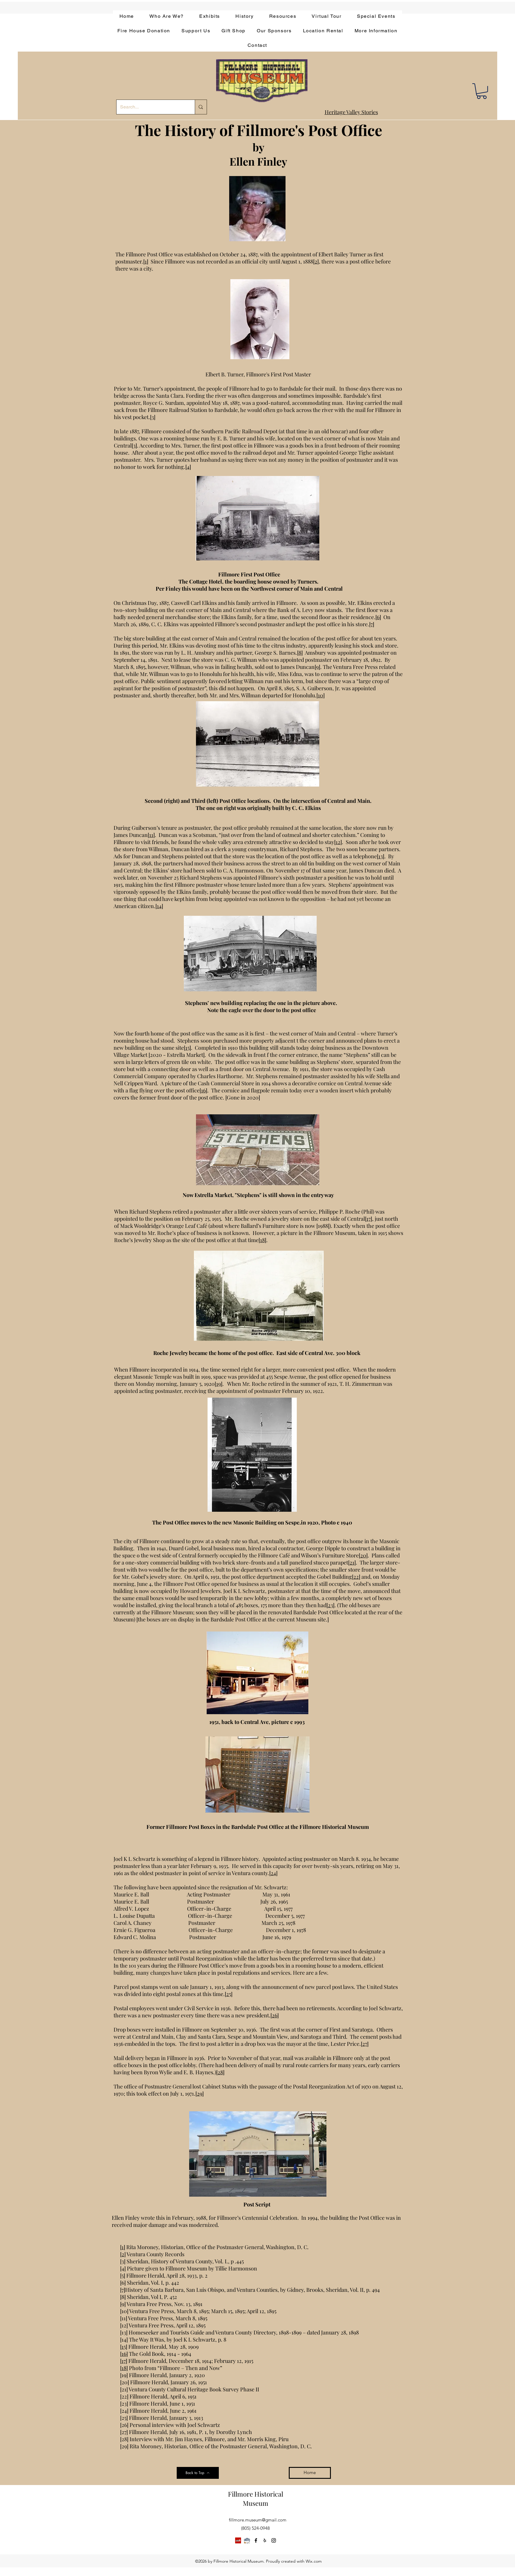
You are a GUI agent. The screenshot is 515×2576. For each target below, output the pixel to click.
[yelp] (265, 2540)
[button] (481, 91)
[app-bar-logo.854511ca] (247, 2540)
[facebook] (256, 2540)
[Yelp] (238, 2540)
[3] (152, 417)
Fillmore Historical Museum (255, 2498)
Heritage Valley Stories (351, 112)
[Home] (310, 2473)
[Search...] (151, 107)
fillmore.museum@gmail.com (257, 2520)
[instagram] (274, 2540)
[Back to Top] (198, 2473)
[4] (188, 466)
